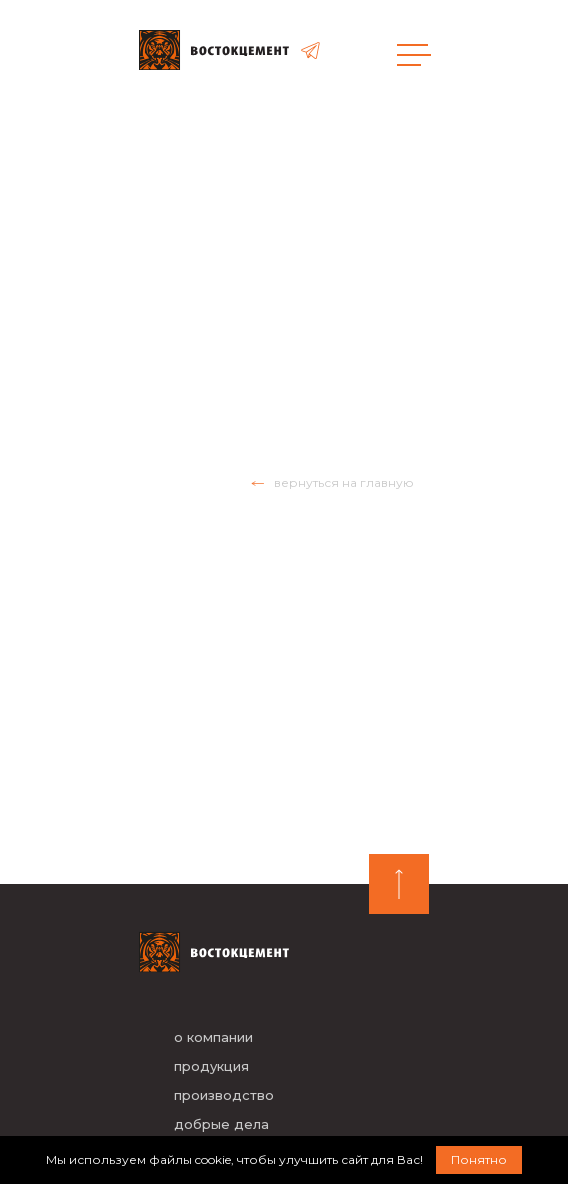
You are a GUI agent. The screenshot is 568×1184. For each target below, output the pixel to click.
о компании (213, 1037)
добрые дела (221, 1124)
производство (224, 1095)
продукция (211, 1066)
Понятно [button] (479, 1159)
